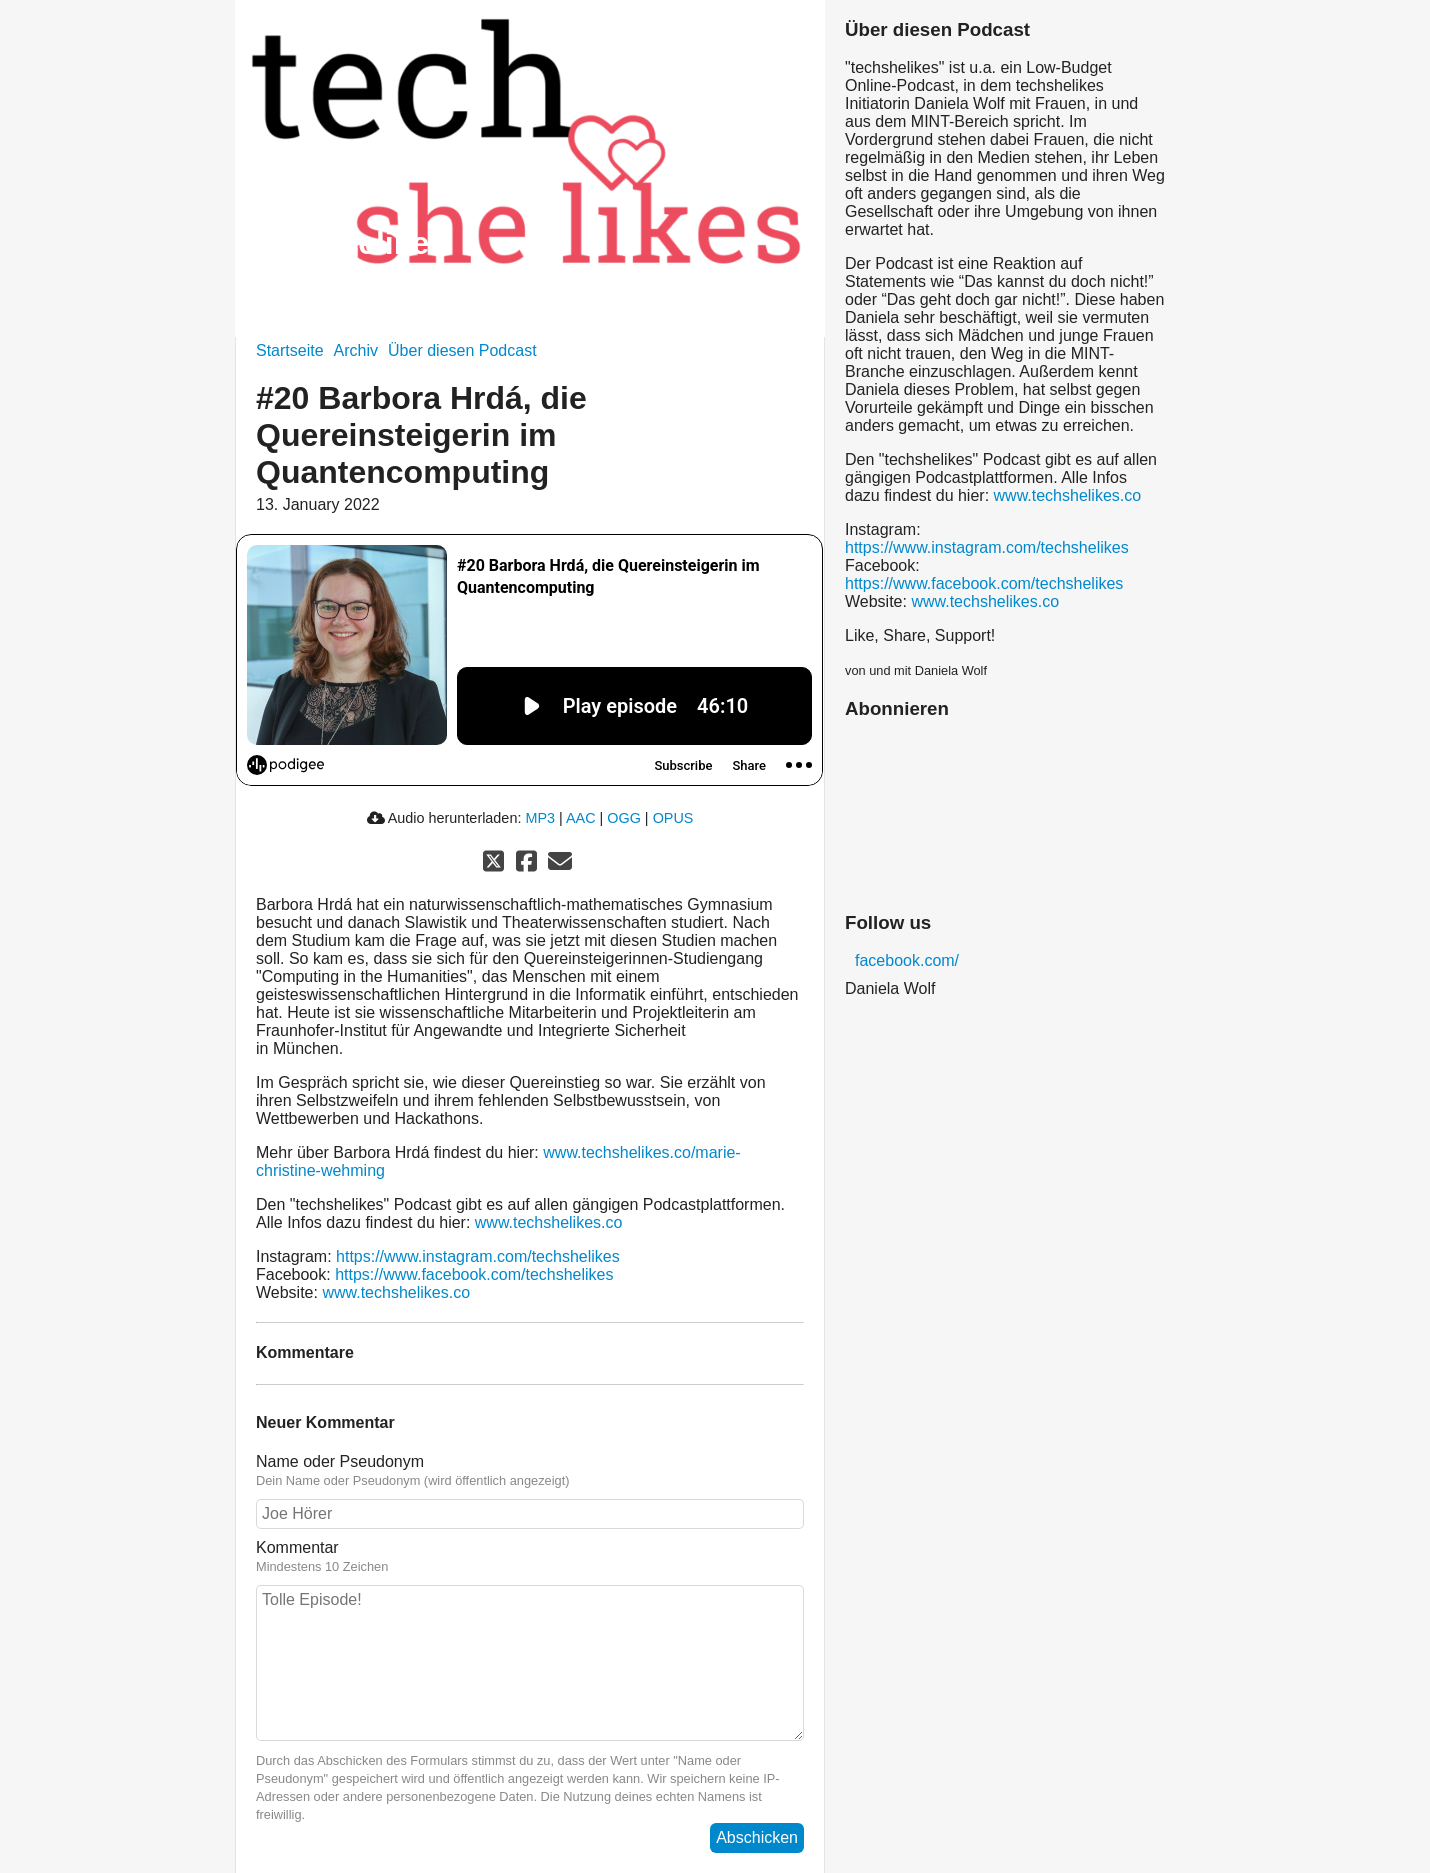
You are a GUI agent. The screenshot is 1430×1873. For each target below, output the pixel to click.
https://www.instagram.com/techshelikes (478, 1256)
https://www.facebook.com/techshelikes (474, 1274)
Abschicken (757, 1837)
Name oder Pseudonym (530, 1471)
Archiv (356, 350)
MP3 (540, 818)
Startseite (290, 350)
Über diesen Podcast (462, 350)
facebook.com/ (907, 960)
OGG (624, 818)
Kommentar (530, 1557)
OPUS (673, 818)
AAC (581, 818)
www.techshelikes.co (549, 1222)
